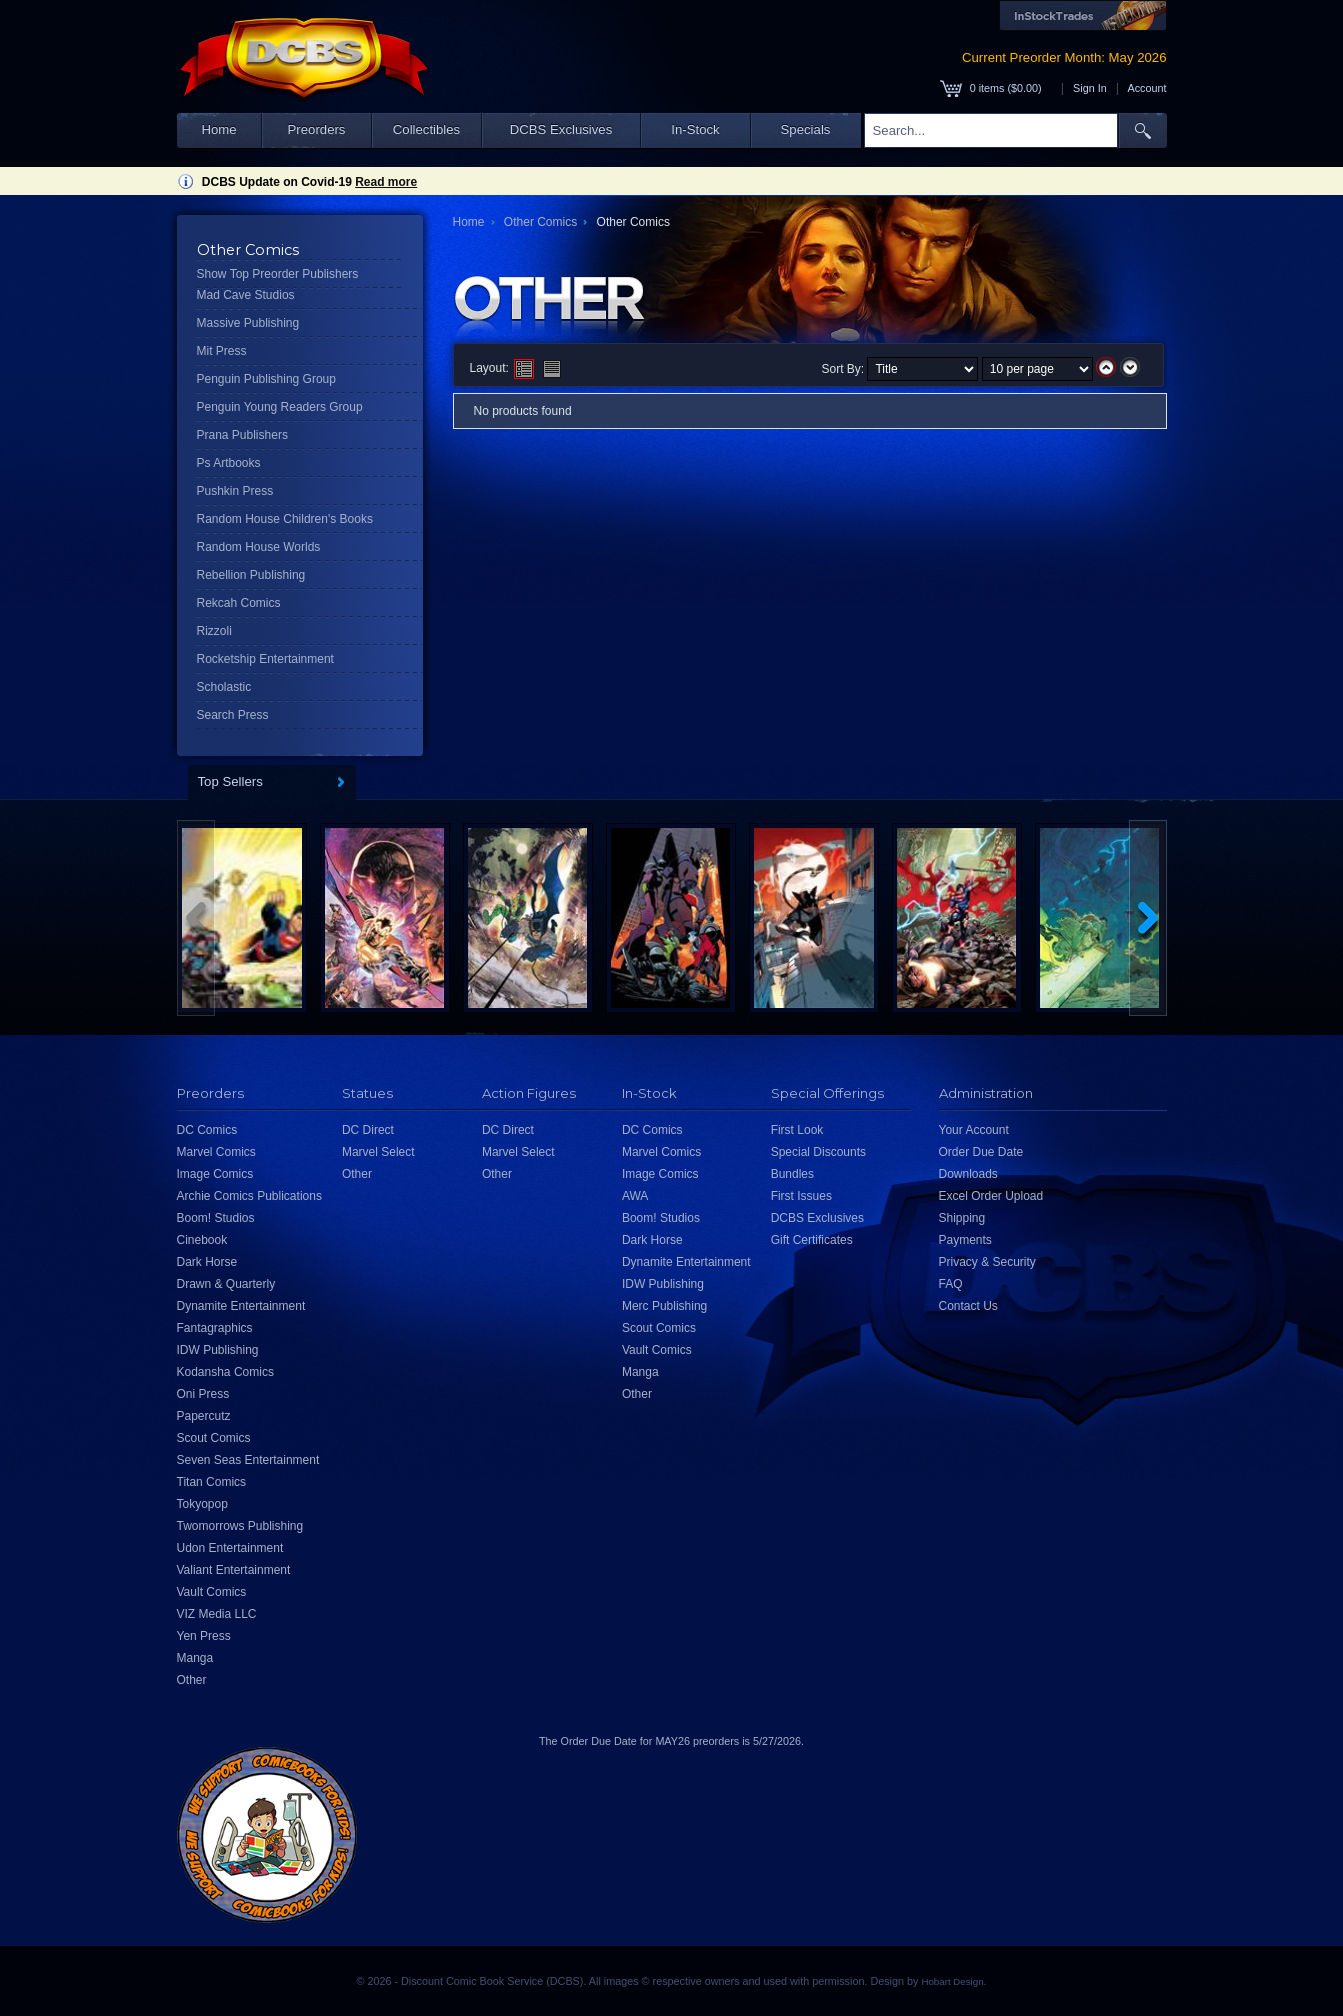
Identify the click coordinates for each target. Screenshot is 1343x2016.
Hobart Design (952, 1981)
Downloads (968, 1174)
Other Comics (540, 222)
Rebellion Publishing (251, 575)
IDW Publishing (218, 1350)
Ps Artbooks (229, 463)
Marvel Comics (216, 1152)
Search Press (233, 715)
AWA (635, 1196)
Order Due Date (981, 1152)
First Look (797, 1130)
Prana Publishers (242, 435)
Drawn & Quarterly (226, 1284)
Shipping (962, 1218)
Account (1146, 88)
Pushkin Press (235, 491)
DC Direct (368, 1130)
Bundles (792, 1174)
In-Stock (695, 129)
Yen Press (204, 1636)
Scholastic (224, 687)
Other (192, 1680)
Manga (195, 1658)
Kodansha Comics (225, 1372)
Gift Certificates (812, 1240)
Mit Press (222, 351)
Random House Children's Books (285, 519)
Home (218, 129)
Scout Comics (214, 1438)
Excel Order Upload (991, 1196)
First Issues (801, 1196)
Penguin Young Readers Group (280, 407)
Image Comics (215, 1174)
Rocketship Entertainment (265, 659)
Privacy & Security (987, 1262)
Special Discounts (818, 1152)
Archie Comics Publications (249, 1196)
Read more (386, 182)
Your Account (974, 1130)
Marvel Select (378, 1152)
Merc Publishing (664, 1306)
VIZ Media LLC (217, 1614)
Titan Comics (212, 1482)
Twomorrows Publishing (240, 1526)
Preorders (317, 129)
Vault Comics (212, 1592)
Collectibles (426, 129)
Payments (965, 1240)
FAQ (951, 1284)
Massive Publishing (248, 323)
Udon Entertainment (230, 1548)
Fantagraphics (215, 1328)
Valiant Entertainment (234, 1570)
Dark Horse (207, 1262)
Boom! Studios (216, 1218)
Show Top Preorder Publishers (278, 274)
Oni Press (203, 1394)
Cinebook (202, 1240)
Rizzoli (214, 631)
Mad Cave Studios (246, 295)
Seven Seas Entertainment (248, 1460)
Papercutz (204, 1416)
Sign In (1090, 88)
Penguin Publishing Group (266, 379)
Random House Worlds (259, 547)
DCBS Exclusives (561, 129)
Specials (806, 129)
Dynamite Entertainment (241, 1306)
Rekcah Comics (239, 603)
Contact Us (968, 1306)
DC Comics (207, 1130)
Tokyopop (202, 1504)
